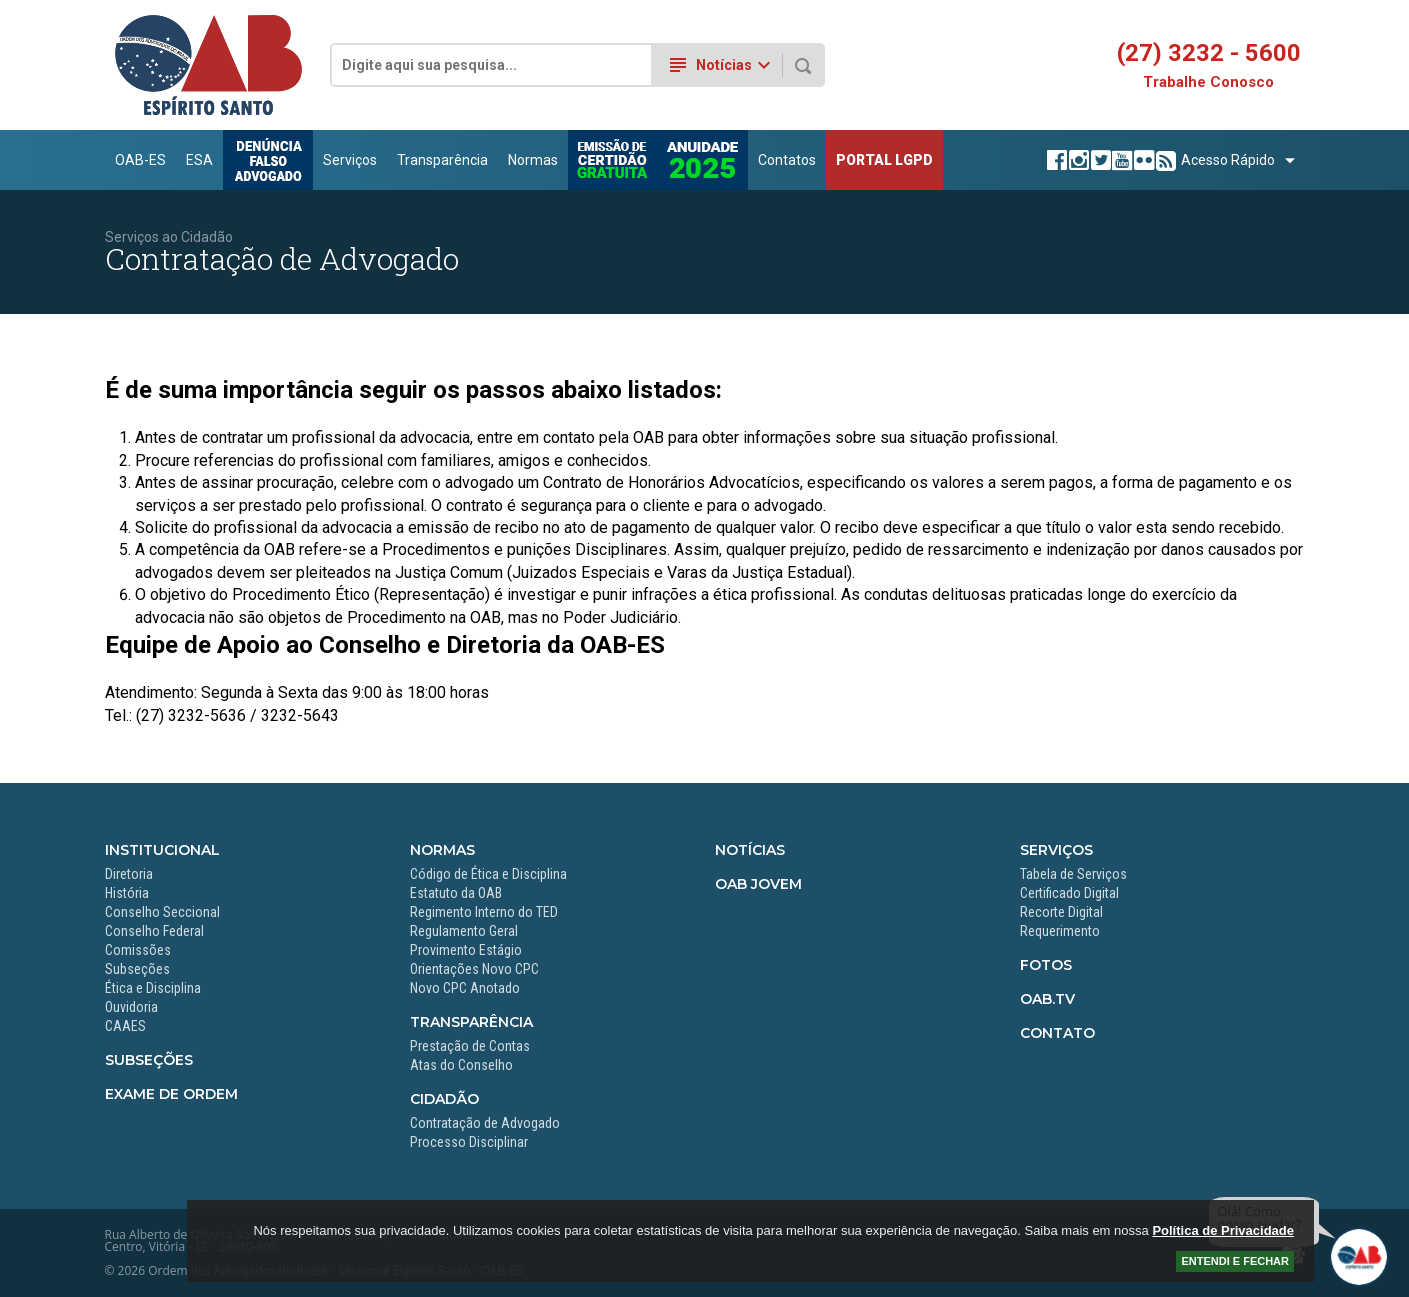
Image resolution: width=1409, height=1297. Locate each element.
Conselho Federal (154, 931)
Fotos (1046, 965)
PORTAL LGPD (884, 160)
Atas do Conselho (461, 1065)
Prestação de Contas (470, 1046)
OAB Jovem (758, 884)
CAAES (125, 1026)
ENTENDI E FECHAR (1235, 1261)
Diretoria (129, 874)
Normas (533, 160)
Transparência (442, 160)
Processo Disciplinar (469, 1142)
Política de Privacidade (1223, 1230)
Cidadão (444, 1099)
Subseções (137, 969)
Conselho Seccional (162, 912)
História (127, 893)
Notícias (750, 850)
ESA (199, 160)
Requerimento (1060, 931)
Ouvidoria (131, 1007)
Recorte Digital (1061, 912)
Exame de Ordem (171, 1094)
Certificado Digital (1069, 893)
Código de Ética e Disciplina (488, 874)
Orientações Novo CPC (474, 969)
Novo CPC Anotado (465, 988)
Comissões (138, 950)
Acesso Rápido (1228, 160)
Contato (1057, 1033)
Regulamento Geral (464, 931)
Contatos (787, 160)
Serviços (350, 160)
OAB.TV (1047, 999)
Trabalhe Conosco (1208, 82)
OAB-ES (140, 160)
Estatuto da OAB (456, 893)
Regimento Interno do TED (484, 912)
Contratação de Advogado (485, 1123)
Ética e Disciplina (153, 988)
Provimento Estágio (466, 950)
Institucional (162, 850)
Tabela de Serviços (1073, 874)
